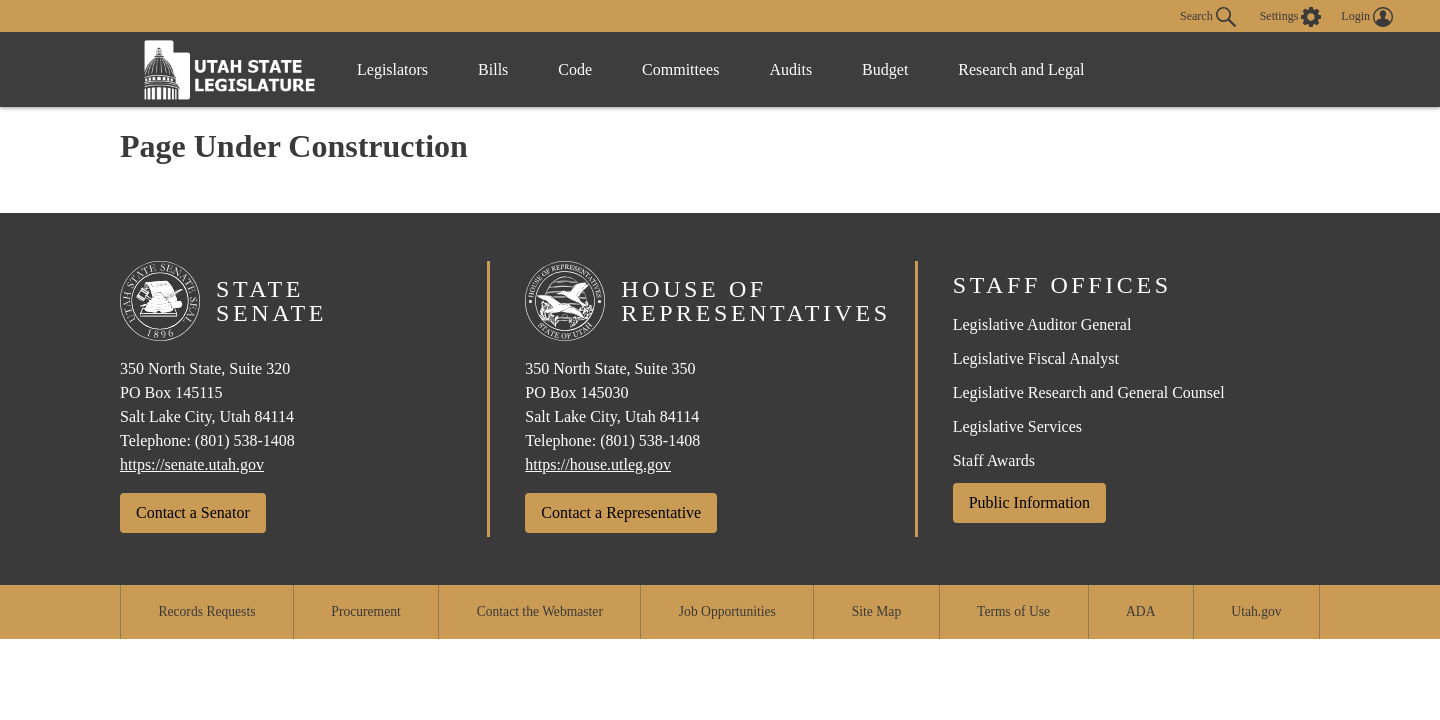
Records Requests (206, 611)
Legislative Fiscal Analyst (1036, 358)
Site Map (876, 611)
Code (575, 69)
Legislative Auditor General (1042, 324)
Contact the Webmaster (540, 611)
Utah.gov (1256, 611)
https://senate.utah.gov (192, 464)
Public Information (1029, 502)
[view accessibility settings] (1291, 17)
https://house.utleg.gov (598, 464)
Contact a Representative (621, 512)
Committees (680, 69)
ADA (1140, 611)
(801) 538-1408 (245, 440)
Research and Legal (1021, 69)
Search (1208, 17)
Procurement (365, 611)
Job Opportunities (727, 611)
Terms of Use (1013, 611)
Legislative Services (1017, 426)
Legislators (392, 69)
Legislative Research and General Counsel (1089, 392)
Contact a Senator (193, 512)
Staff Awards (994, 460)
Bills (493, 69)
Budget (885, 69)
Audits (790, 69)
